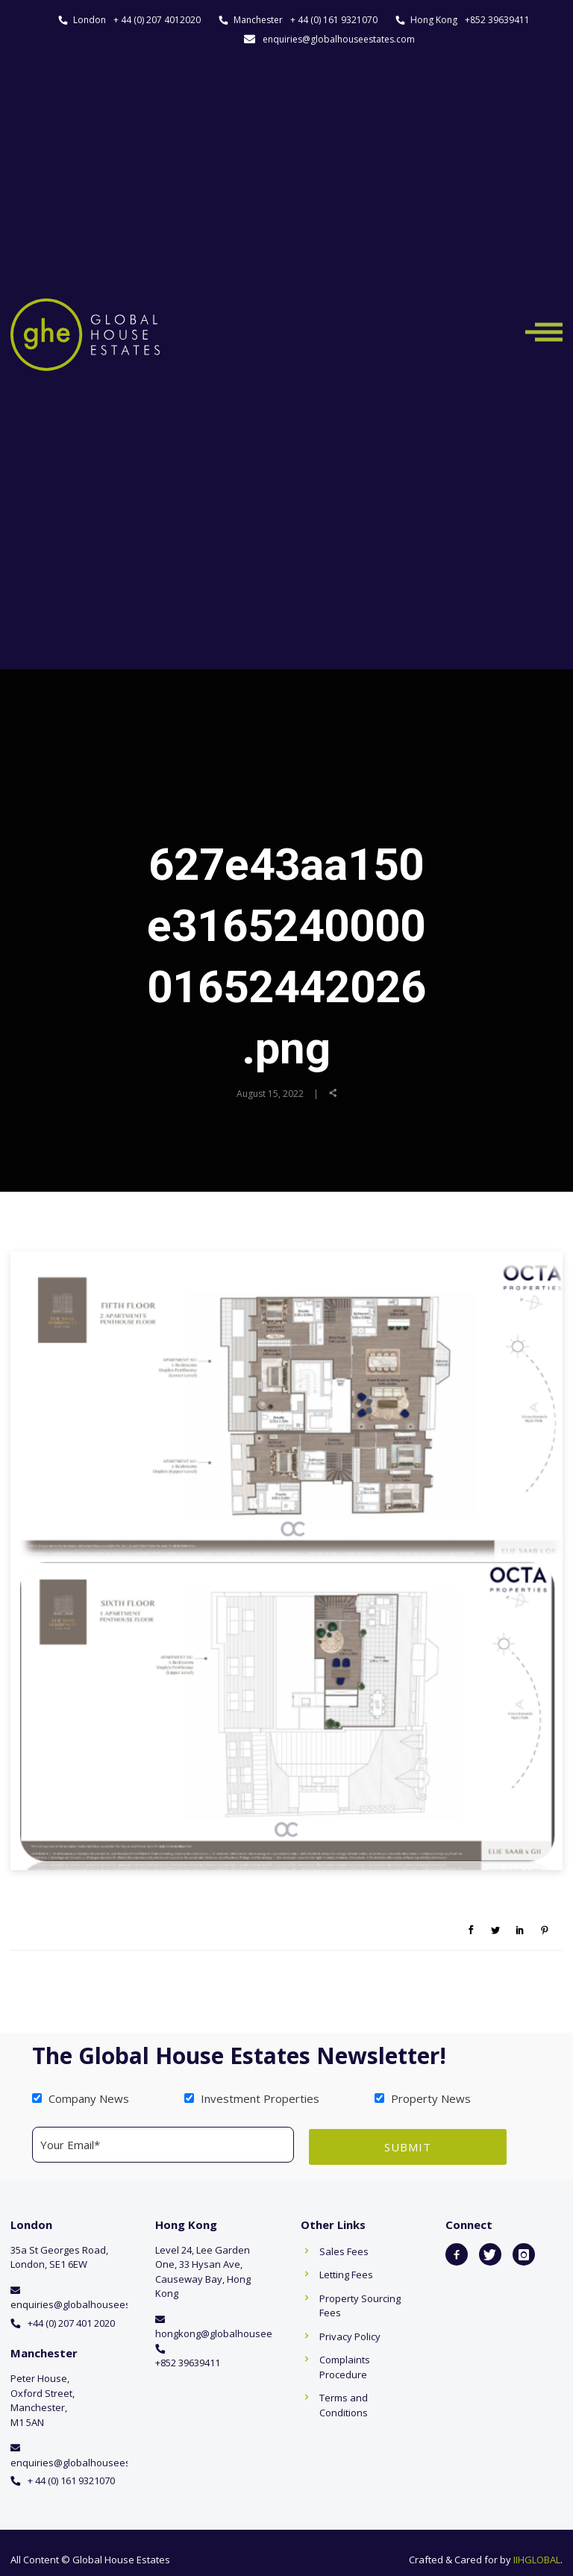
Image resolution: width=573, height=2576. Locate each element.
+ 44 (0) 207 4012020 (157, 19)
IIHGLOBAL (536, 2557)
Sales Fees (344, 2249)
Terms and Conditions (343, 2403)
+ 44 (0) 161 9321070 (334, 19)
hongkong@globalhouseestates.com (238, 2332)
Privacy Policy (350, 2334)
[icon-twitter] (490, 2252)
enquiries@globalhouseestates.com (339, 39)
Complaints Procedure (344, 2365)
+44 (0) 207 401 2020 (71, 2321)
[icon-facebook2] (456, 2252)
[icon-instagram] (524, 2252)
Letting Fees (346, 2273)
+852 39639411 (497, 19)
